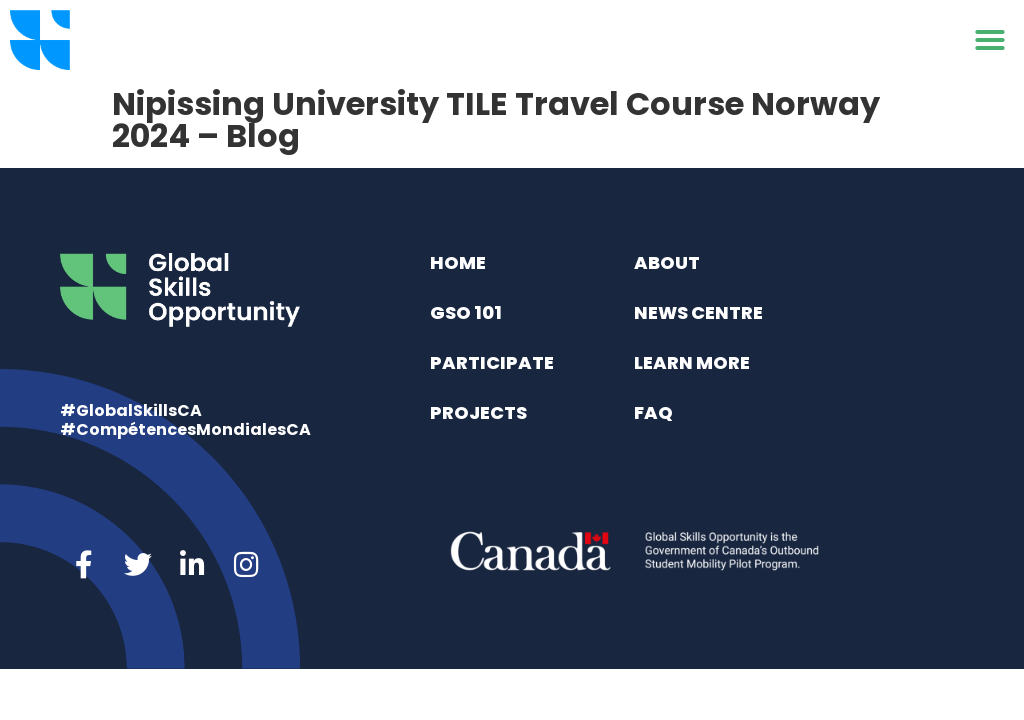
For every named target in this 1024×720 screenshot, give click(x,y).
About (667, 262)
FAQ (653, 412)
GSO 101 (466, 312)
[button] (990, 40)
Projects (478, 412)
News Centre (698, 312)
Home (458, 262)
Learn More (692, 362)
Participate (492, 362)
